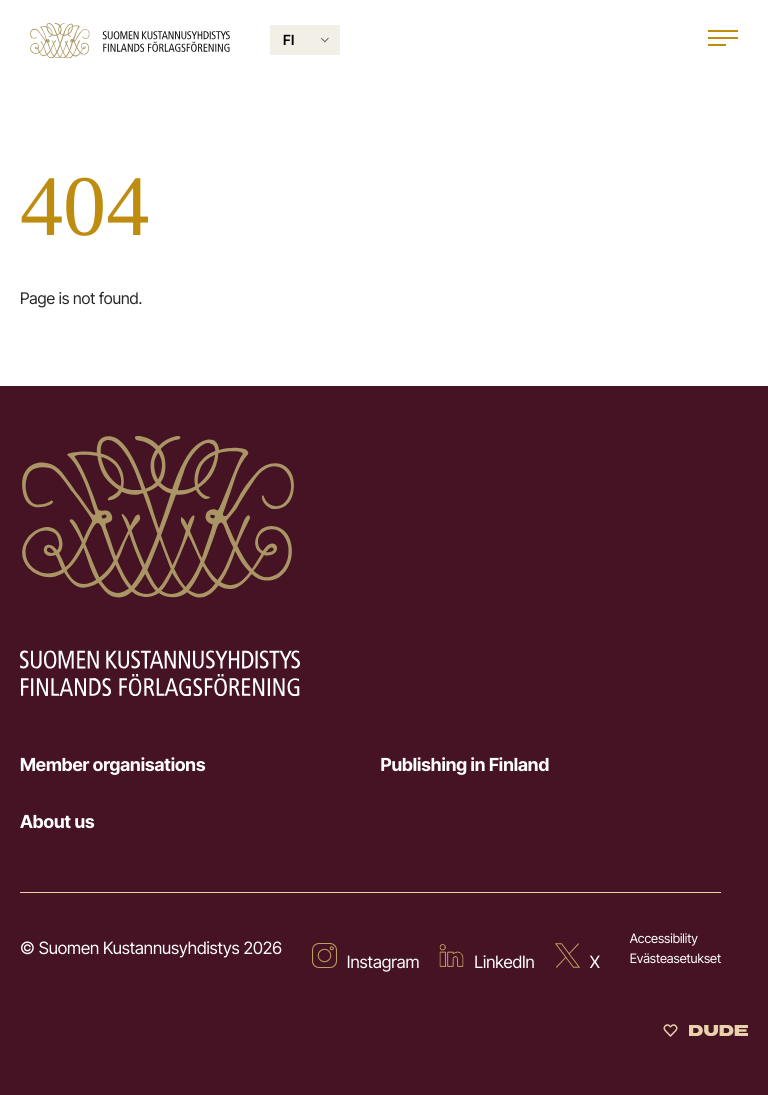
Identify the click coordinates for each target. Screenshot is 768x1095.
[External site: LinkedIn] (486, 960)
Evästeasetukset (675, 959)
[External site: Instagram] (366, 960)
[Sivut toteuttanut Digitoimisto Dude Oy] (705, 1033)
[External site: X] (577, 960)
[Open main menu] (723, 40)
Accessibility (664, 939)
